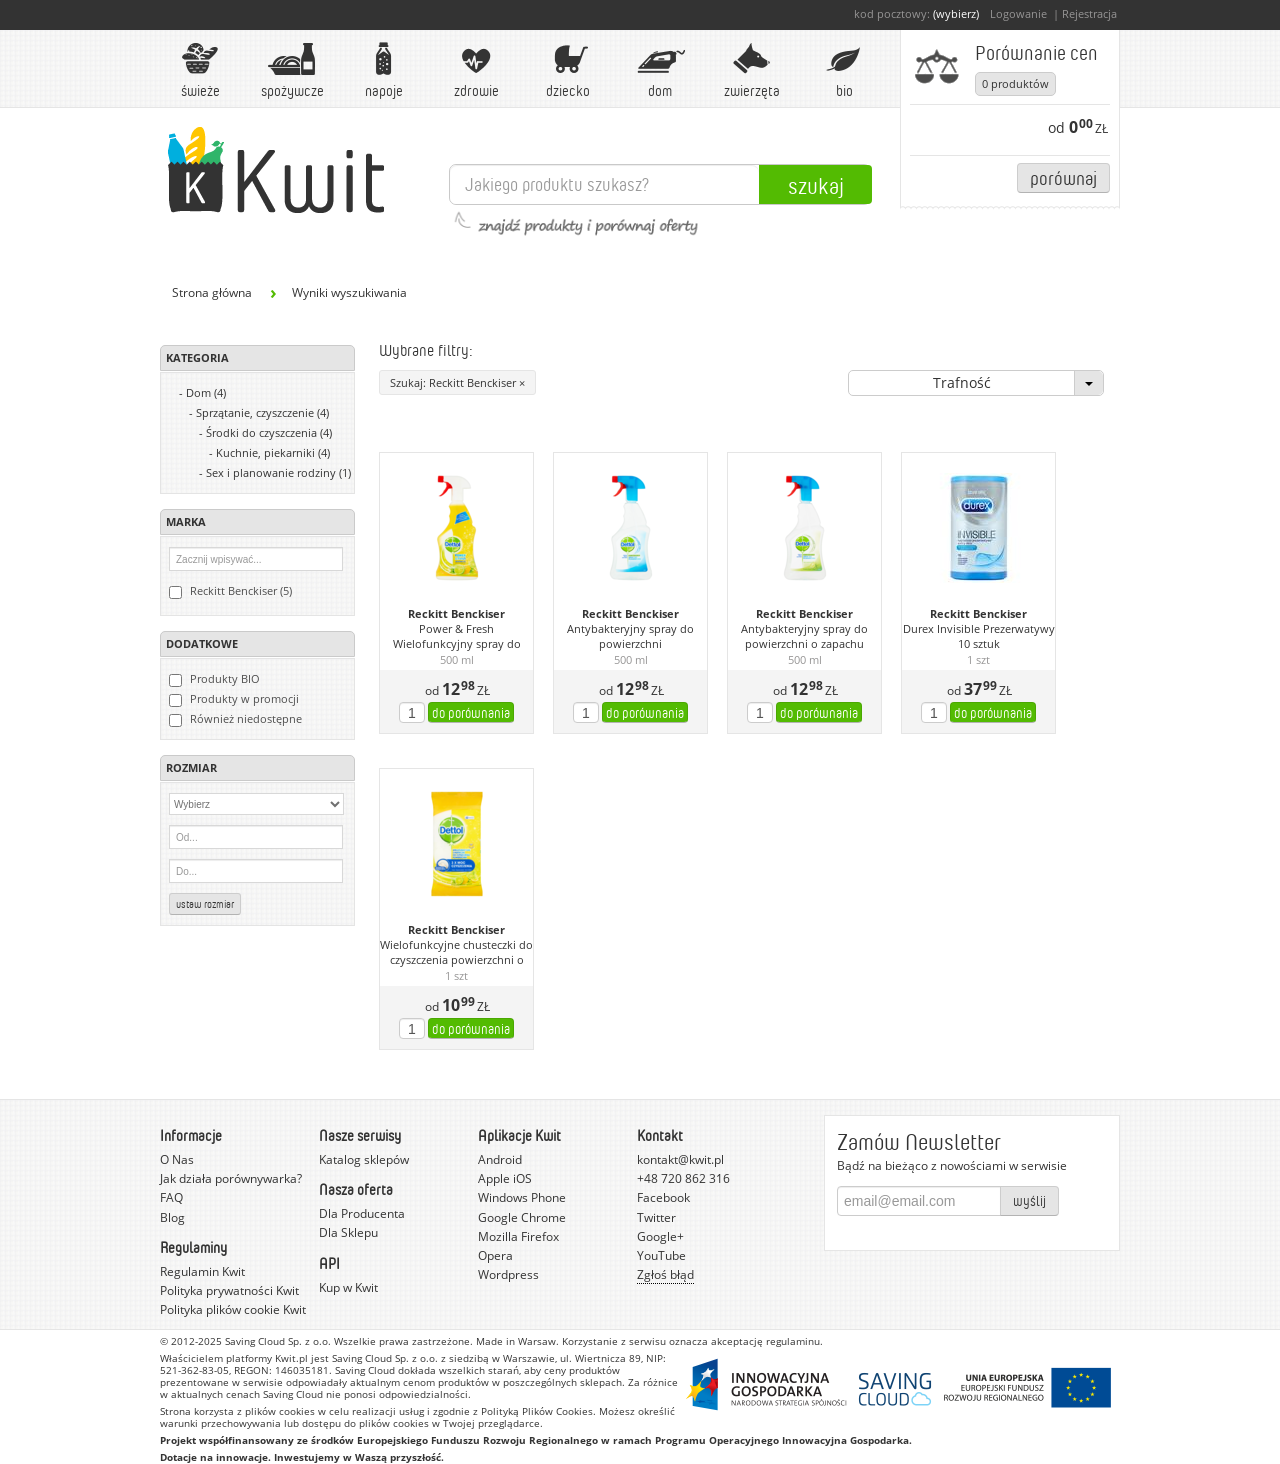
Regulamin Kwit (202, 1271)
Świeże (200, 70)
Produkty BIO (214, 679)
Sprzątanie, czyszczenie (262, 412)
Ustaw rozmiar (205, 904)
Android (500, 1159)
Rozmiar (191, 767)
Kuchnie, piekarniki (273, 452)
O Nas (177, 1159)
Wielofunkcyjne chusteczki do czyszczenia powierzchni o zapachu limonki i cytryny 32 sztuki (456, 953)
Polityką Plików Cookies (537, 1411)
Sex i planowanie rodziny (278, 472)
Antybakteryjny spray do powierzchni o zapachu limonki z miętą (804, 637)
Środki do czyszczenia (269, 432)
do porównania (471, 712)
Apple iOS (505, 1178)
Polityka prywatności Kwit (229, 1290)
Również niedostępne (235, 719)
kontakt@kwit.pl (680, 1159)
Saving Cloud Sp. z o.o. (278, 1341)
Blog (172, 1217)
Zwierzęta (752, 70)
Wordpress (508, 1274)
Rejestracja (1089, 13)
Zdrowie (476, 70)
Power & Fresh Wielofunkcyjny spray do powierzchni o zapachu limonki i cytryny (457, 637)
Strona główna (212, 292)
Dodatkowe (202, 643)
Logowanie (1018, 13)
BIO (844, 70)
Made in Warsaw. (517, 1341)
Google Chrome (522, 1217)
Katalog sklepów (364, 1159)
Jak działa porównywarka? (231, 1178)
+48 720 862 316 (683, 1178)
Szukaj (816, 185)
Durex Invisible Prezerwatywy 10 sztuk (979, 636)
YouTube (661, 1255)
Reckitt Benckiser (456, 614)
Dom (660, 70)
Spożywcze (292, 70)
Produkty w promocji (234, 699)
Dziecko (568, 70)
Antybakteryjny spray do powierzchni (630, 636)
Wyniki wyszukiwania (349, 292)
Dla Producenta (362, 1213)
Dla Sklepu (348, 1232)
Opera (495, 1255)
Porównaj (1063, 177)
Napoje (384, 70)
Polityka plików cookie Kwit (233, 1309)
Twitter (656, 1217)
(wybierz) (956, 13)
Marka (186, 521)
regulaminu (793, 1341)
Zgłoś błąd (665, 1274)
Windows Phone (522, 1197)
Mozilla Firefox (518, 1236)
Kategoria (197, 357)
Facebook (663, 1197)
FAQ (171, 1197)
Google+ (660, 1236)
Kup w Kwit (348, 1287)
